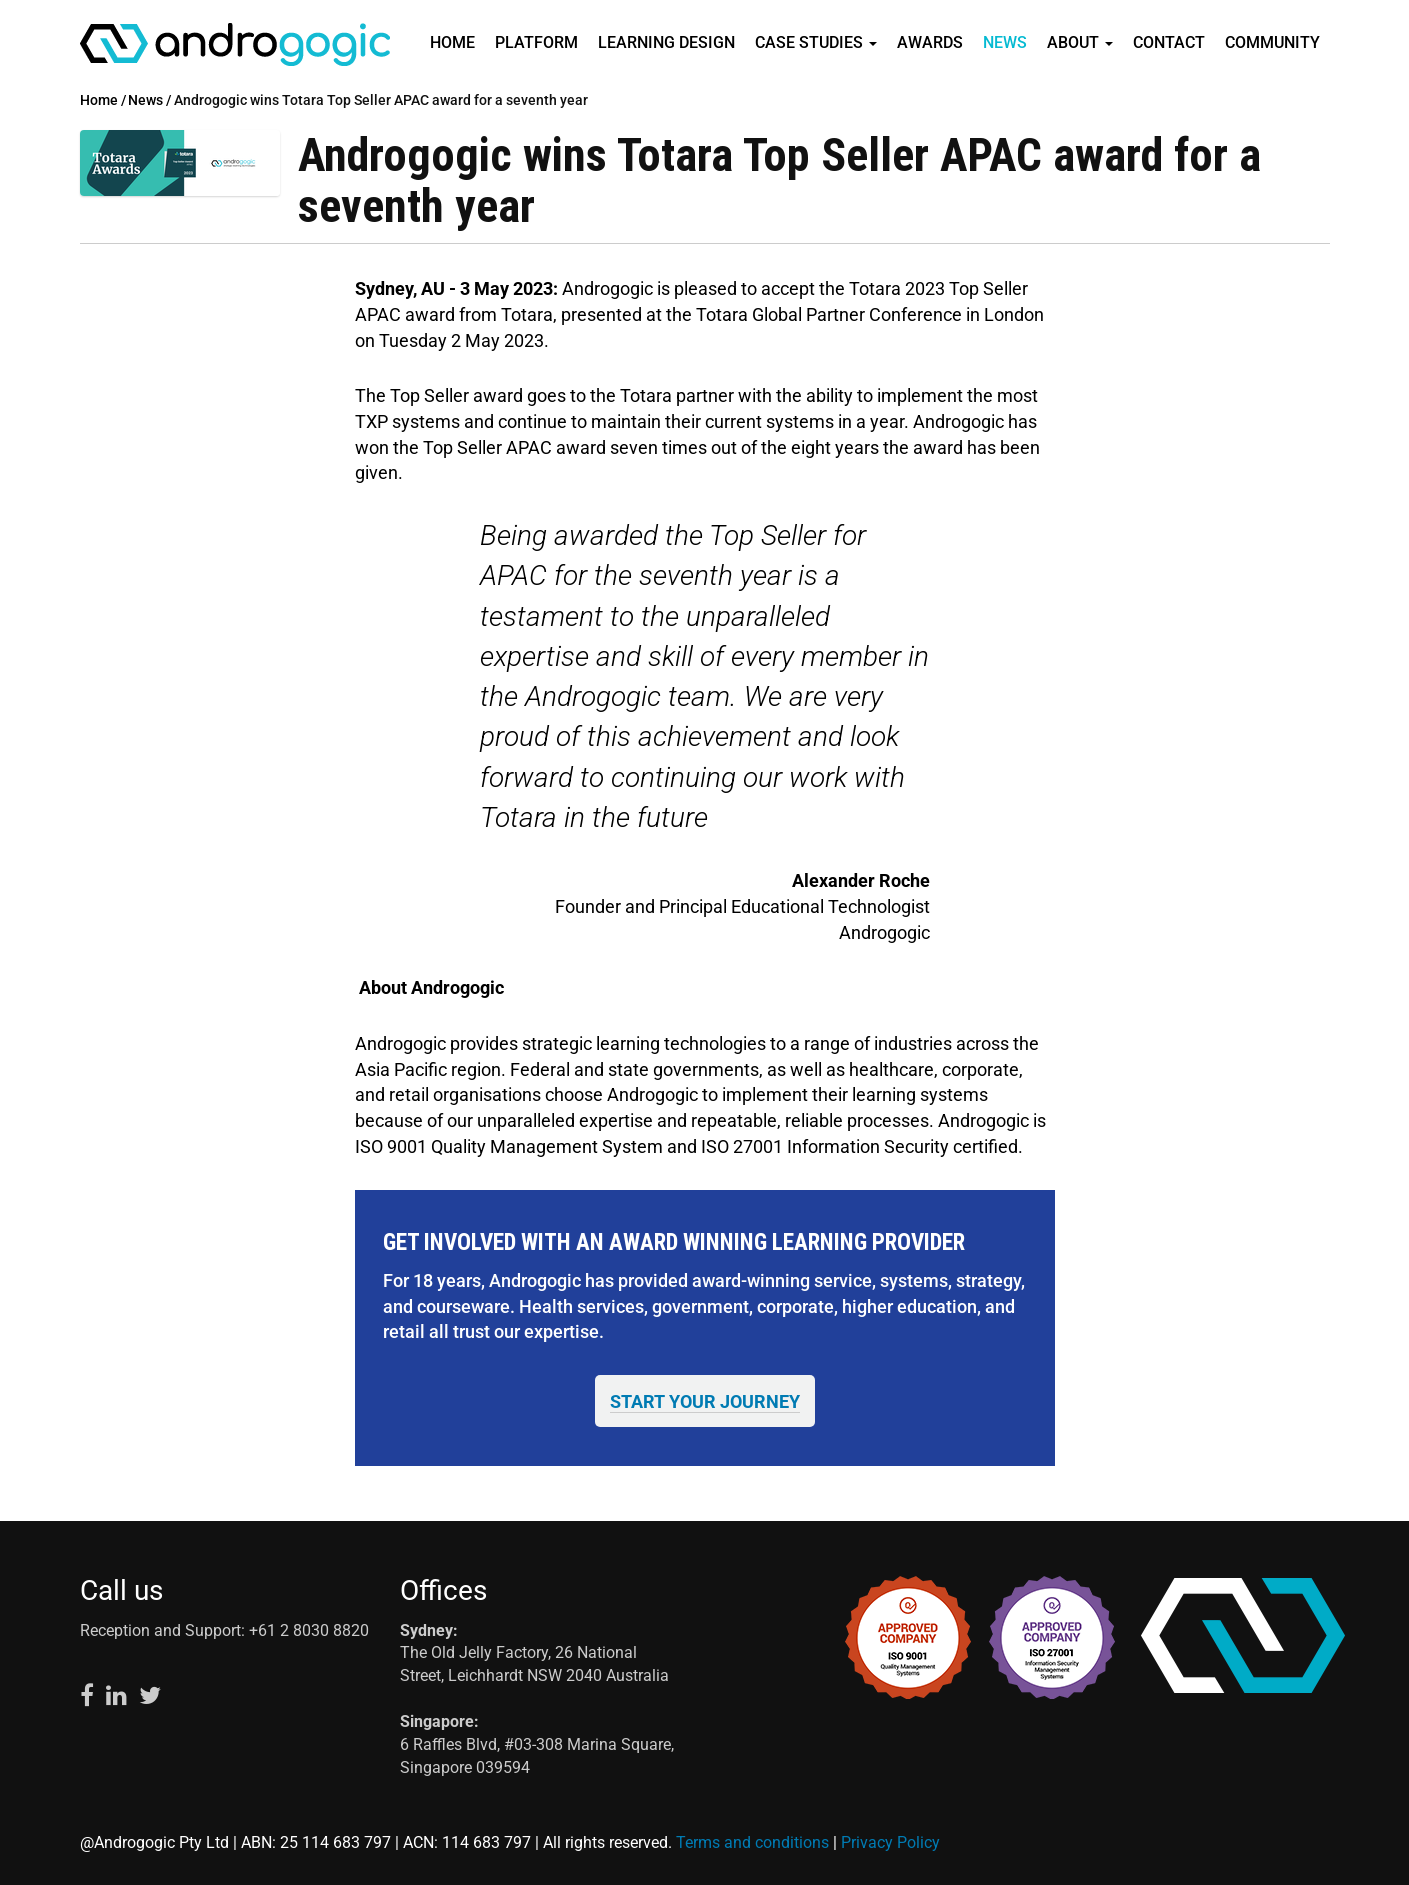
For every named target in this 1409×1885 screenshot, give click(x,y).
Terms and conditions (752, 1842)
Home (452, 42)
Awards (930, 42)
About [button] (1080, 42)
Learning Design (666, 42)
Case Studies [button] (816, 42)
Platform (536, 42)
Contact (1169, 42)
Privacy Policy (890, 1842)
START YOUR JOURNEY (705, 1401)
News (1005, 42)
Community (1272, 42)
